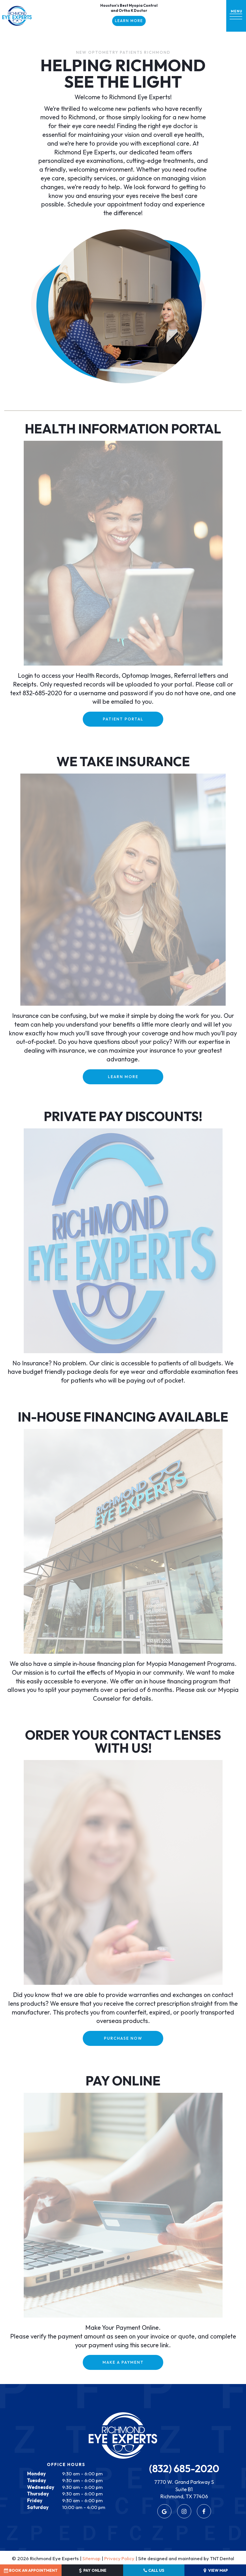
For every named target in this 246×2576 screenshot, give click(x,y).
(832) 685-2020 (184, 2466)
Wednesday (40, 2485)
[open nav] (236, 16)
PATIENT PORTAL (123, 717)
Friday (34, 2499)
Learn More (129, 20)
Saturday (38, 2505)
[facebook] (204, 2509)
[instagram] (184, 2509)
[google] (164, 2509)
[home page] (17, 16)
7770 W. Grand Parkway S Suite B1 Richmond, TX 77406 (184, 2487)
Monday (36, 2472)
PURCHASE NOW (123, 2036)
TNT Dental (222, 2557)
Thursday (38, 2492)
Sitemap (91, 2557)
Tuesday (36, 2479)
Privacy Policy (119, 2557)
